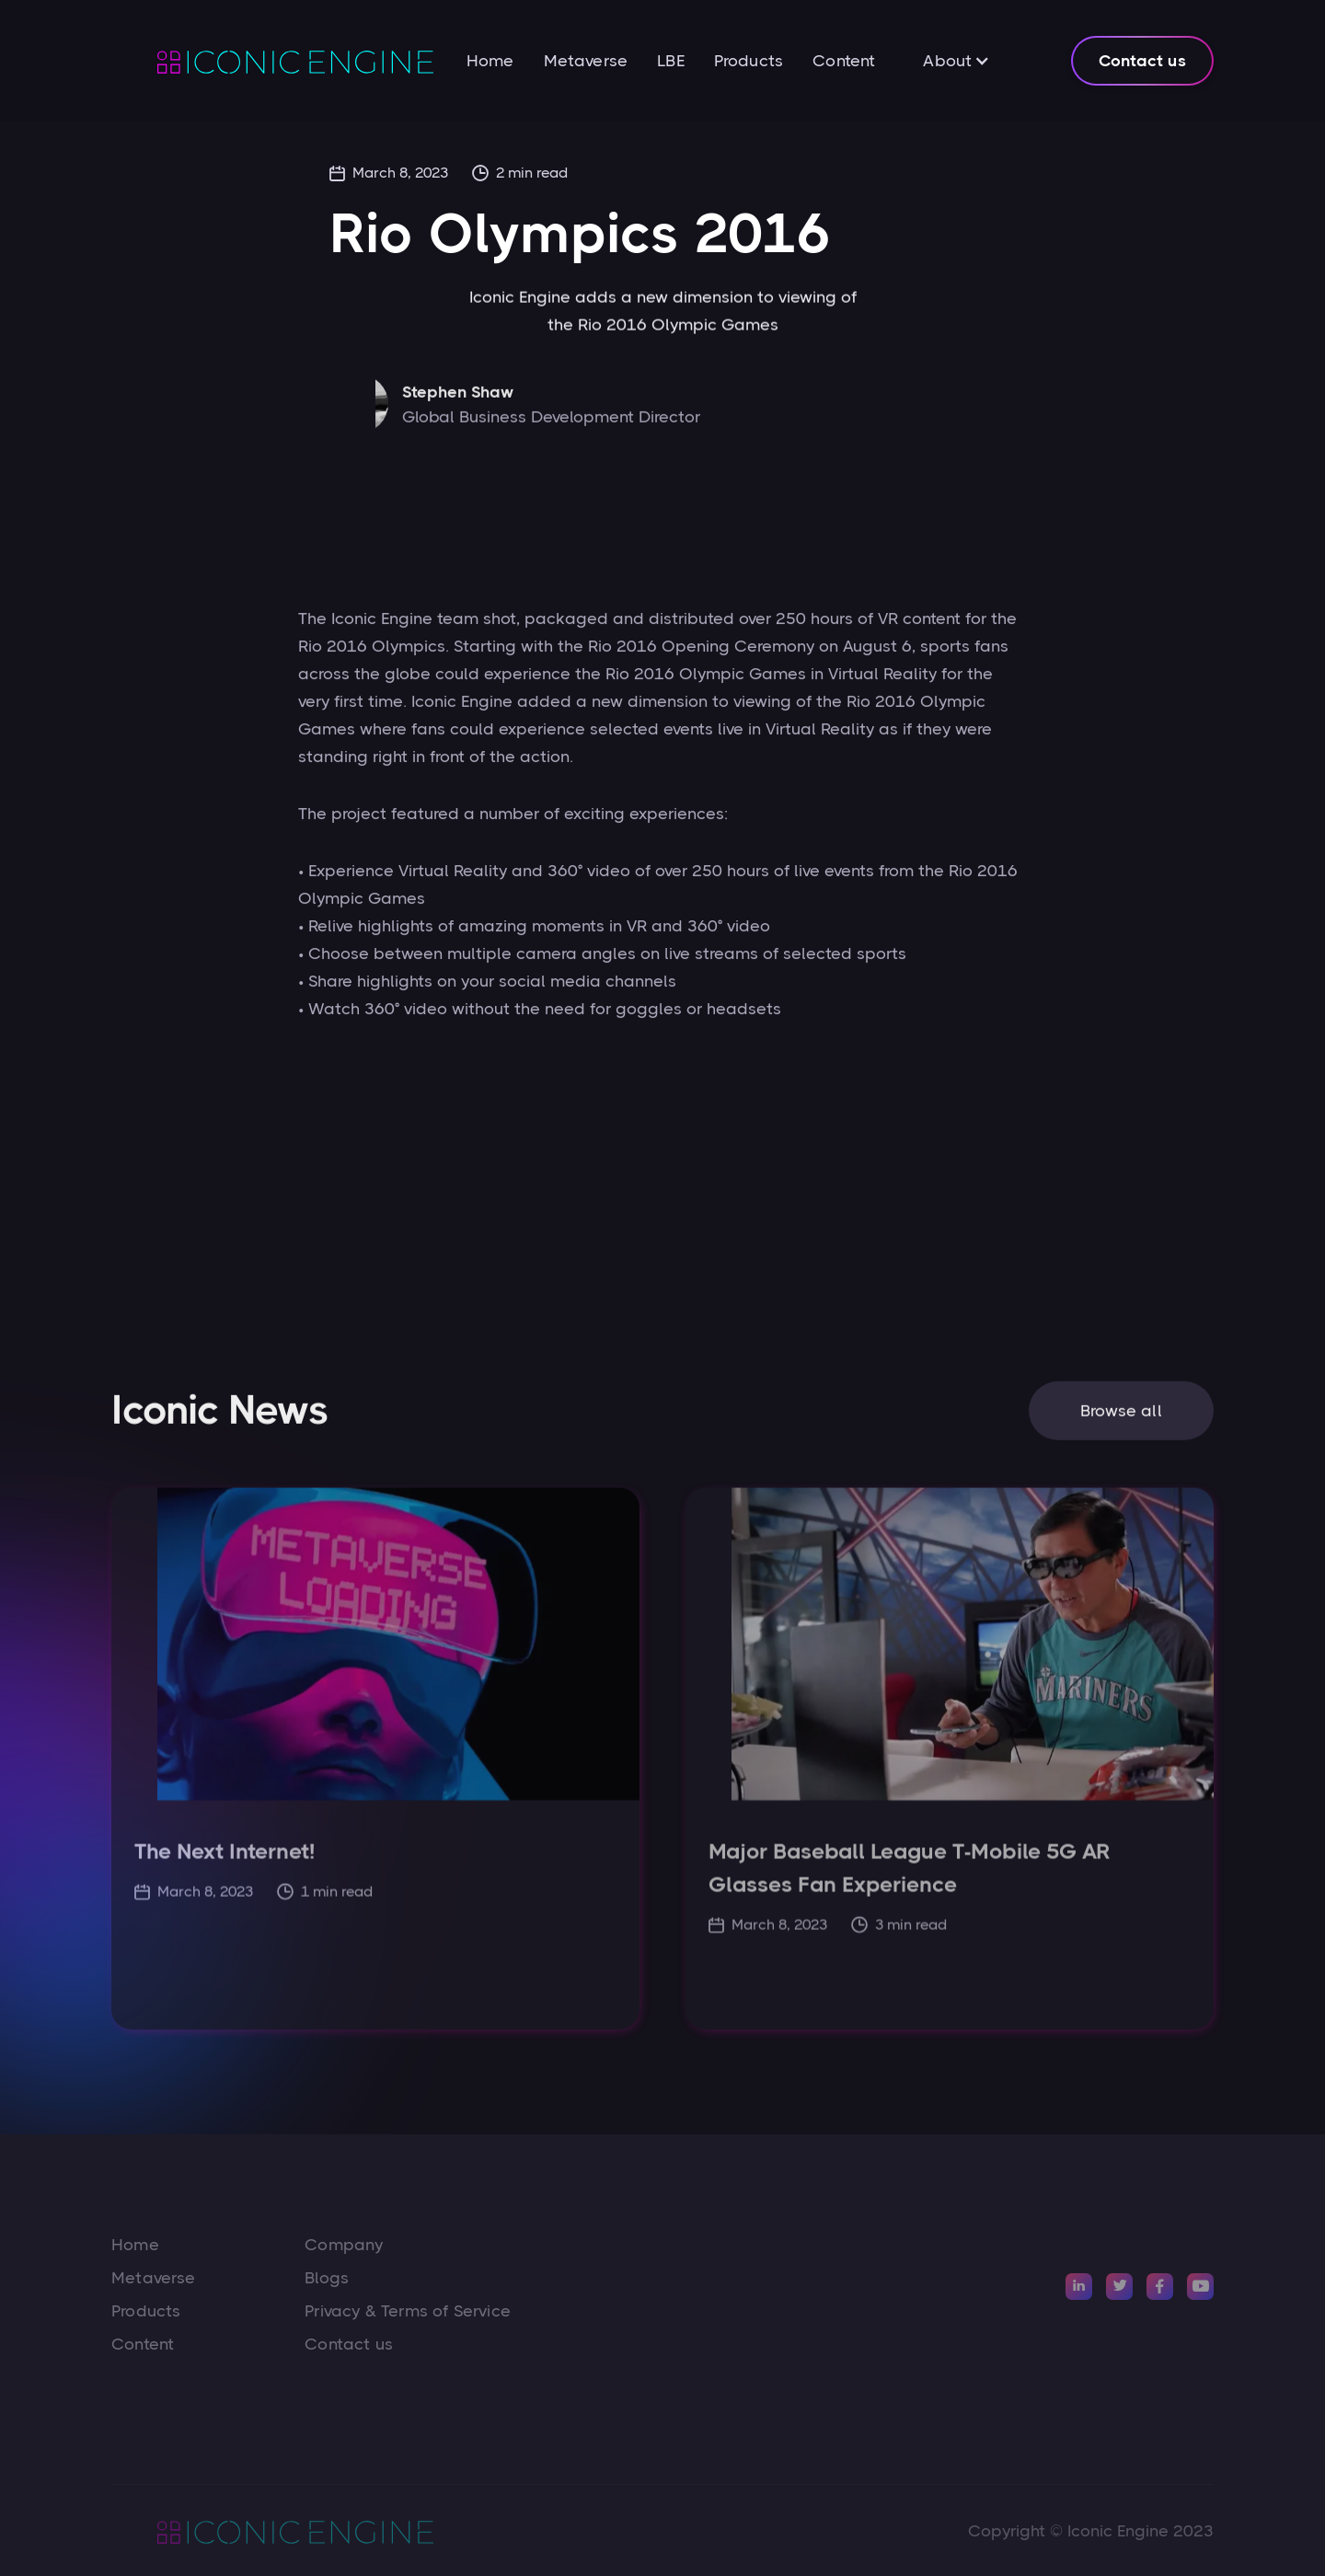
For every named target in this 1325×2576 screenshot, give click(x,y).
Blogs (327, 2278)
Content (843, 61)
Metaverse (586, 61)
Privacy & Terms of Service (408, 2311)
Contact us (1142, 61)
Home (490, 61)
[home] (272, 61)
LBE (671, 61)
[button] (956, 60)
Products (748, 61)
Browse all (1121, 1420)
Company (344, 2244)
